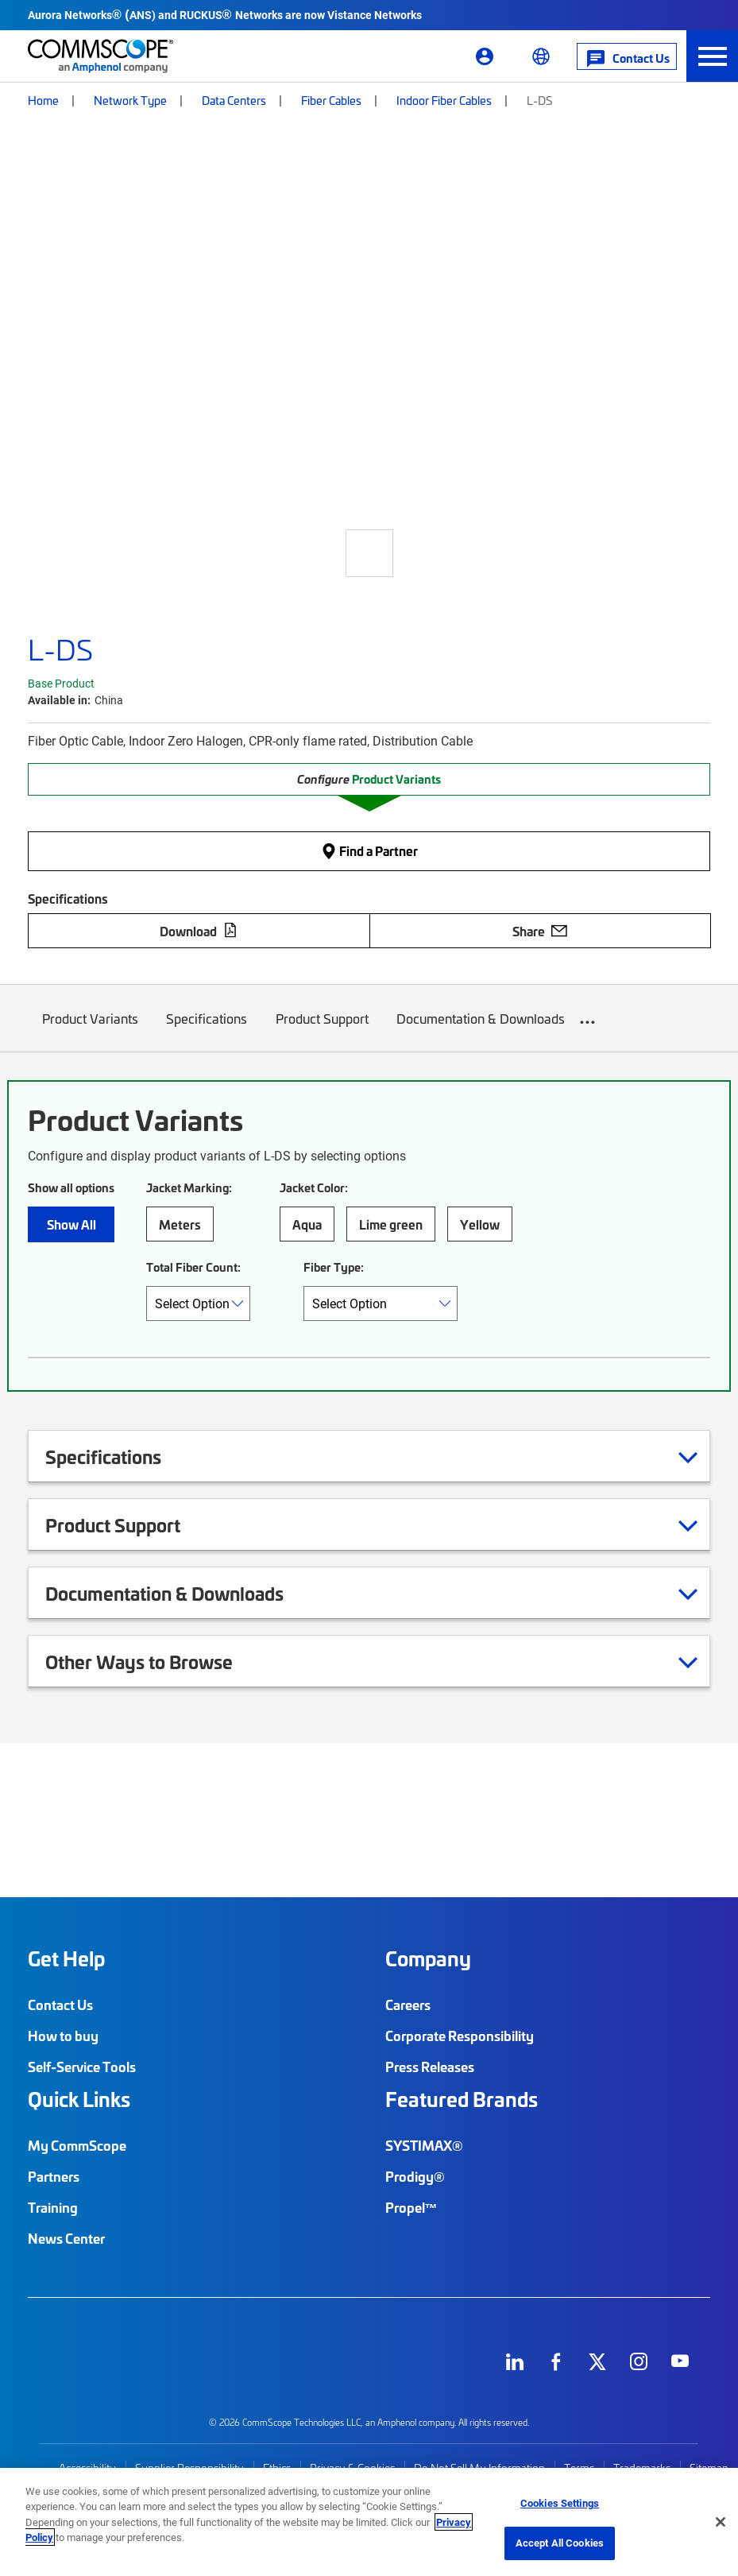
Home (43, 100)
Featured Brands (461, 2099)
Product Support (322, 1030)
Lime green (391, 1224)
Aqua (307, 1224)
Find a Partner (369, 850)
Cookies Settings (559, 2503)
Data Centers (234, 100)
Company (428, 1958)
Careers (408, 2004)
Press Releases (429, 2066)
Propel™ (411, 2207)
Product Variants (90, 1030)
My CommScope (77, 2145)
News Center (66, 2238)
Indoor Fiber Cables (444, 100)
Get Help (66, 1958)
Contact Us (60, 2004)
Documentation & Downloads (481, 1030)
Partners (53, 2176)
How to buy (63, 2035)
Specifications (207, 1030)
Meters (180, 1224)
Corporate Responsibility (459, 2035)
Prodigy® (415, 2176)
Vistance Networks (374, 14)
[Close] (720, 2521)
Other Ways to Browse (158, 1661)
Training (53, 2207)
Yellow (480, 1224)
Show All (71, 1224)
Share (539, 930)
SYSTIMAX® (424, 2145)
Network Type (130, 100)
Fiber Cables (331, 100)
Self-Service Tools (82, 2066)
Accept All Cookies (560, 2542)
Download (199, 930)
